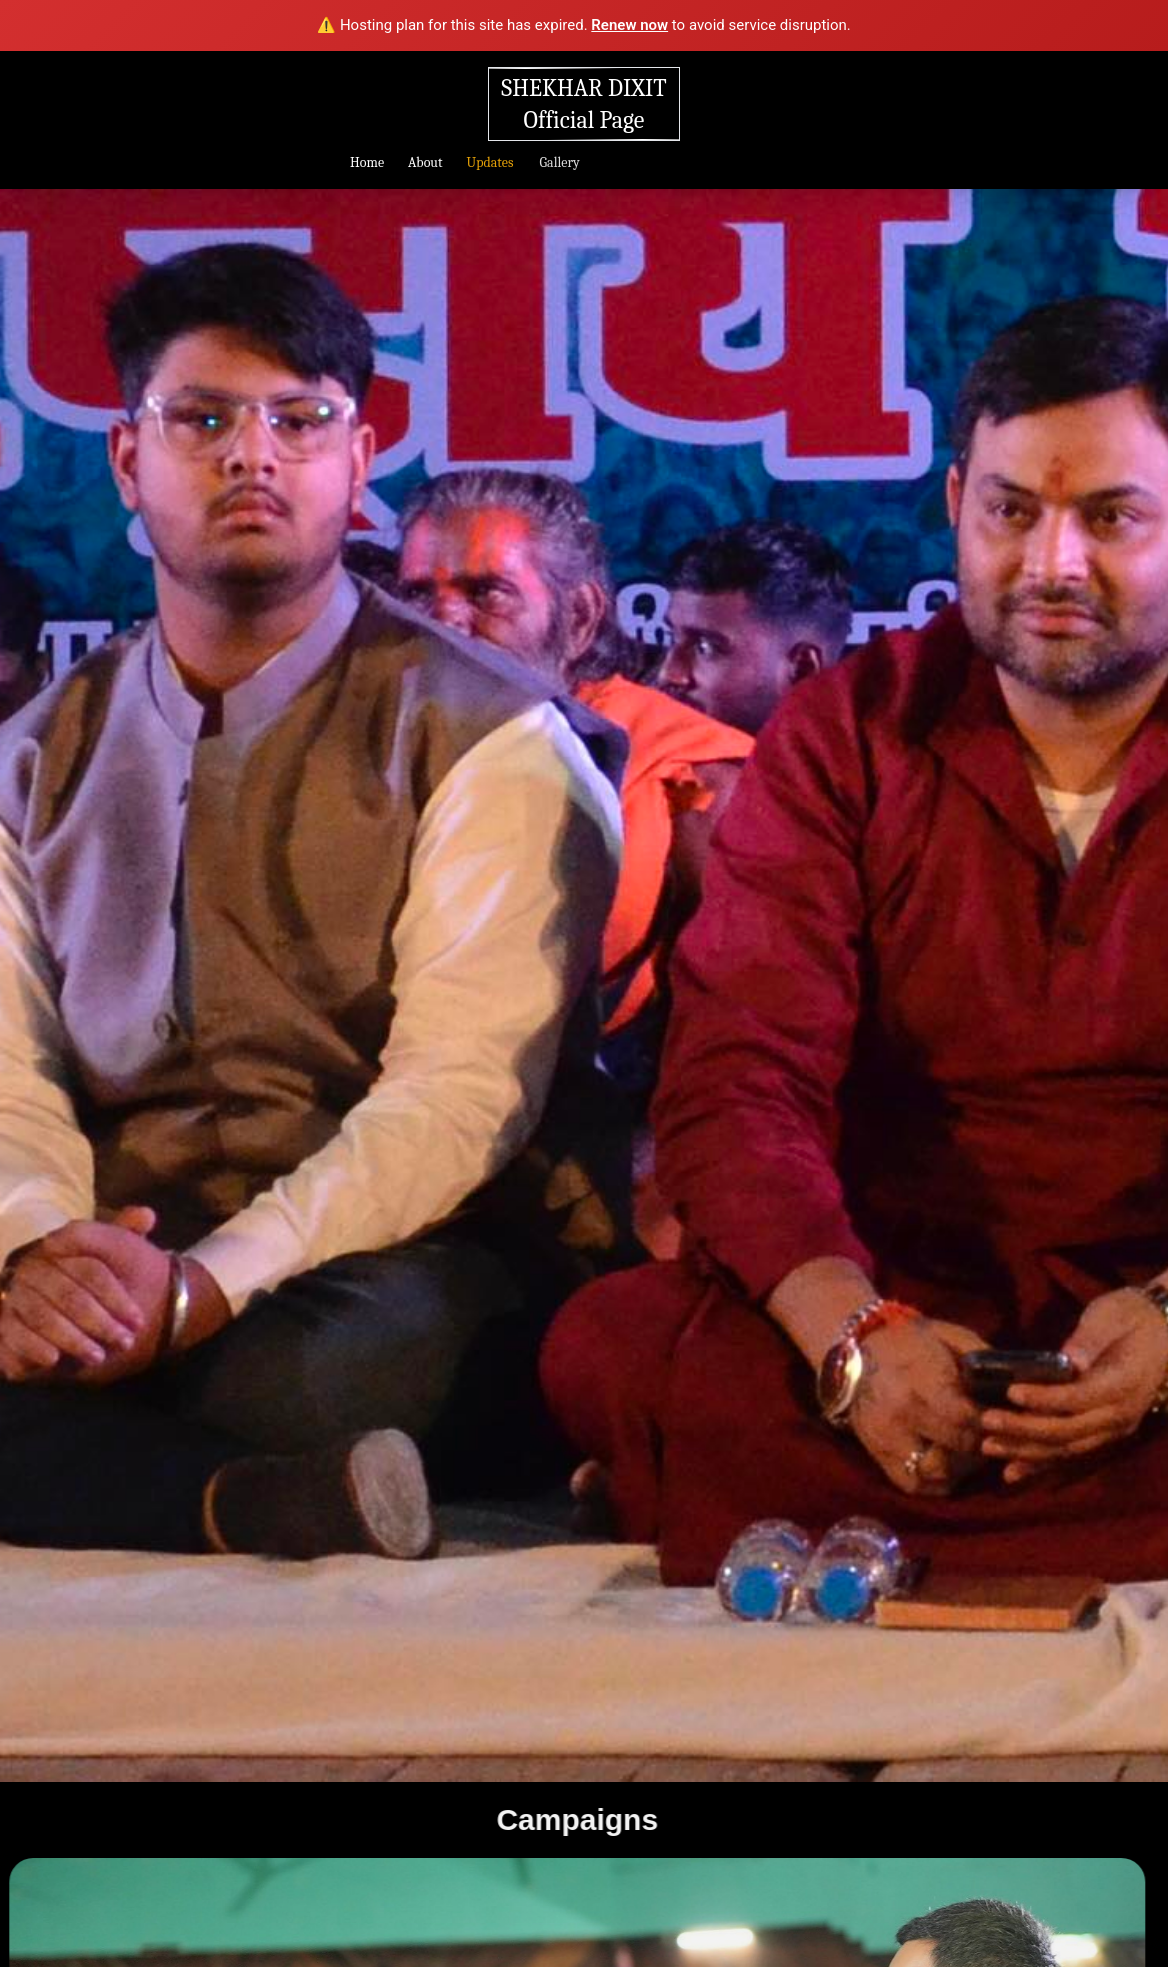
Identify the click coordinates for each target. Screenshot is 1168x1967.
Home (367, 162)
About (425, 162)
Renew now (629, 25)
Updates (489, 162)
